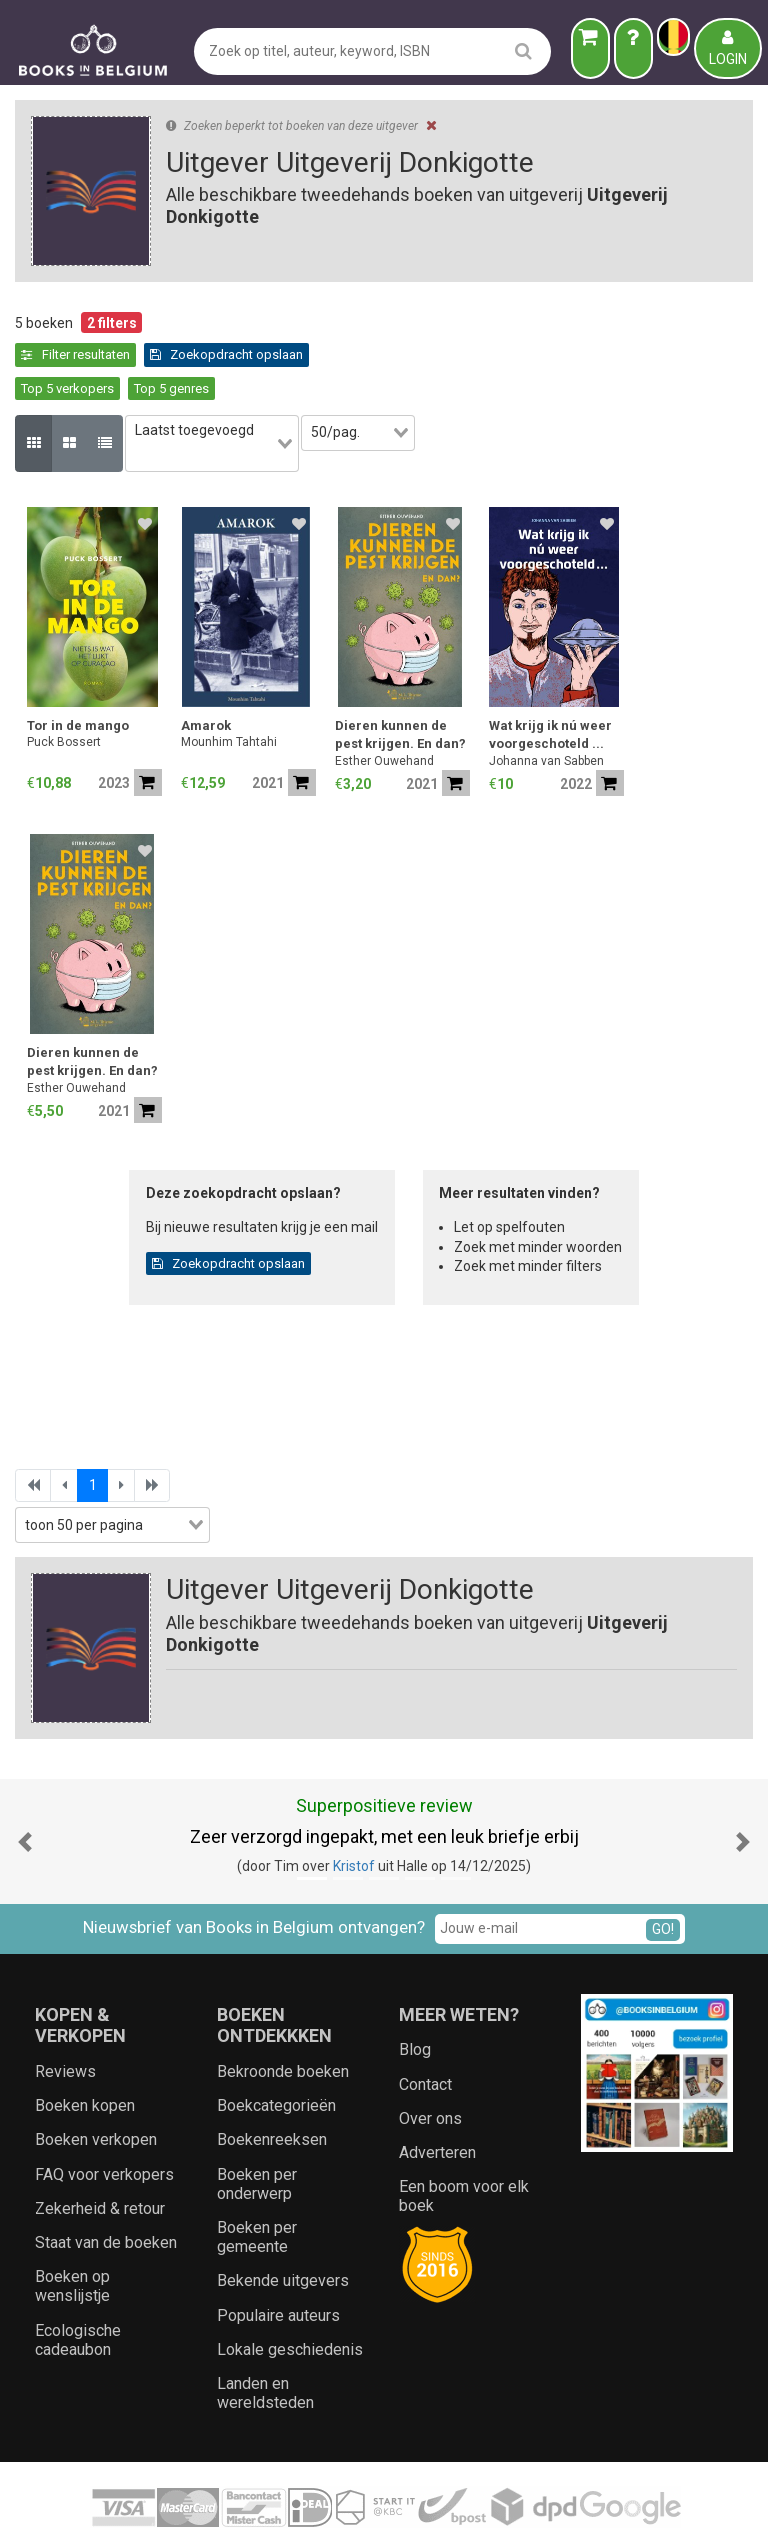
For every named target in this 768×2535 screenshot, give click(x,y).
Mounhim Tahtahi (229, 688)
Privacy (413, 2500)
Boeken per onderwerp (257, 2129)
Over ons (430, 2063)
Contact (425, 2029)
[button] (25, 1787)
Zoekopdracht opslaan (98, 354)
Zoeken (532, 2500)
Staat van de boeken (106, 2187)
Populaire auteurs (278, 2260)
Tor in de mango (78, 671)
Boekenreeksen (272, 2085)
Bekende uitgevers (283, 2226)
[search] (523, 50)
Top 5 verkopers (241, 354)
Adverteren (437, 2097)
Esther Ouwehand (384, 706)
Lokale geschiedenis (290, 2294)
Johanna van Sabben (546, 706)
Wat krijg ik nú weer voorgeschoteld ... (550, 680)
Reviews (65, 2016)
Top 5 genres (345, 354)
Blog (415, 1995)
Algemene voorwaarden (302, 2500)
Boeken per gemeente (257, 2182)
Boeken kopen (85, 2051)
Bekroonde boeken (283, 2016)
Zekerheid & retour (100, 2153)
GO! (663, 1875)
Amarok (206, 671)
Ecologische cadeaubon (78, 2285)
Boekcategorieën (276, 2051)
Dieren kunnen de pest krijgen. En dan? (400, 680)
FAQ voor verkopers (104, 2119)
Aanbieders (603, 2500)
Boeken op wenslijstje (72, 2232)
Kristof (354, 1811)
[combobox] (222, 400)
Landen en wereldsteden (265, 2338)
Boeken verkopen (96, 2085)
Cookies (472, 2500)
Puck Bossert (64, 688)
